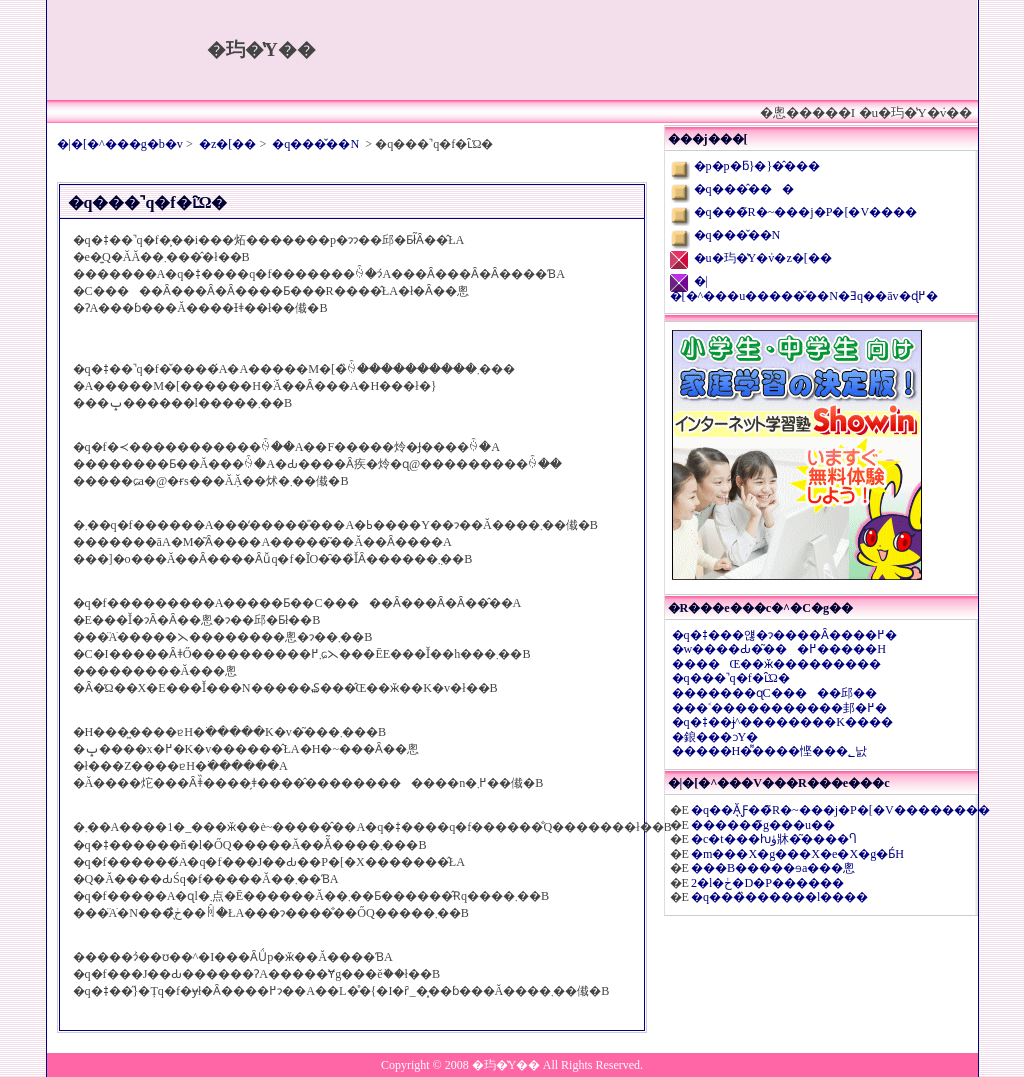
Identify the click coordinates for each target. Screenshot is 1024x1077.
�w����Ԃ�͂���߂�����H (779, 649)
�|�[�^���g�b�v (120, 144)
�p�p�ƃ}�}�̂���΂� (757, 166)
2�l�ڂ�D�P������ (767, 883)
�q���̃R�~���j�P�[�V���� (806, 212)
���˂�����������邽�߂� (779, 708)
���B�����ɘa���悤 (773, 868)
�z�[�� (227, 144)
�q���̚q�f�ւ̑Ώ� (731, 678)
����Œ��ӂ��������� (777, 664)
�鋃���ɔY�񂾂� (715, 737)
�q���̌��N (315, 144)
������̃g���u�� (763, 825)
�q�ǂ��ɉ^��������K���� (783, 722)
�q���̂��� (744, 189)
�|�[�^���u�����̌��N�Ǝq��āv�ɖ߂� (804, 288)
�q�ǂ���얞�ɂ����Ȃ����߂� (784, 635)
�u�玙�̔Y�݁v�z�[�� (763, 258)
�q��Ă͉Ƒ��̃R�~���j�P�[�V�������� (840, 810)
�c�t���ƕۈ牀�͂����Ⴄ (773, 839)
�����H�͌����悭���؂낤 (770, 751)
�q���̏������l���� (779, 897)
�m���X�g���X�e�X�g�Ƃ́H (797, 854)
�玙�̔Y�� (261, 49)
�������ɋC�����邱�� (774, 693)
